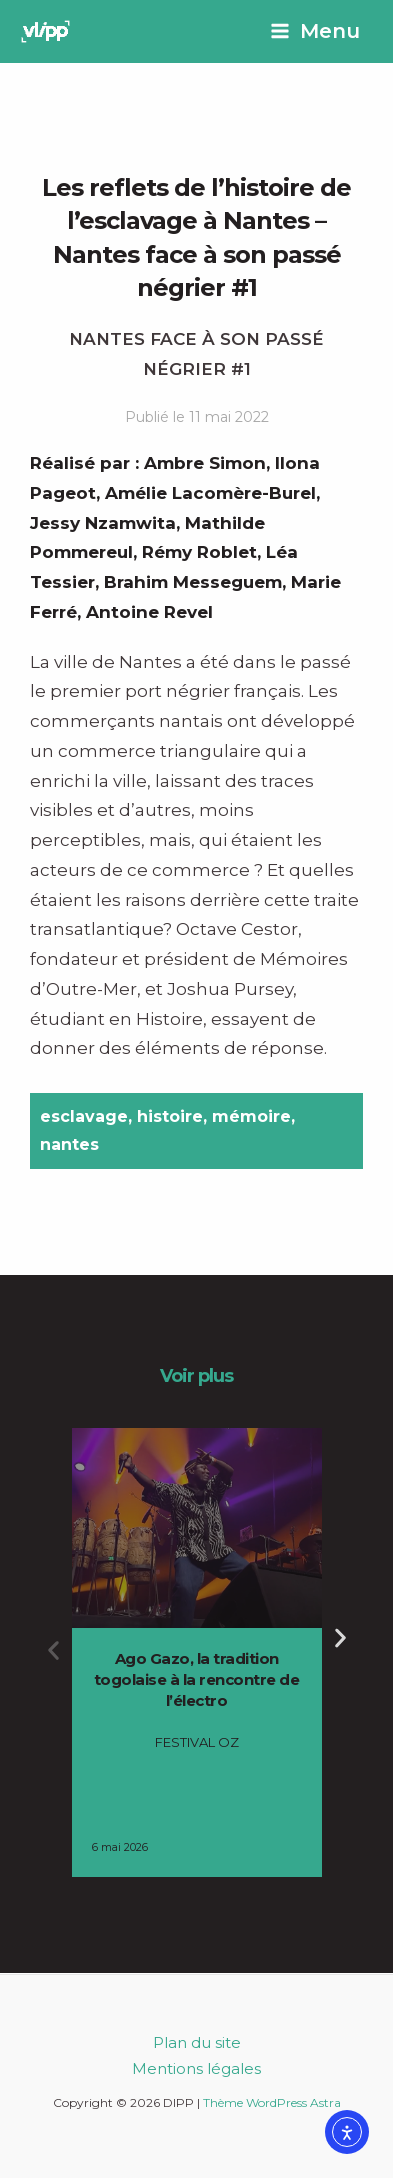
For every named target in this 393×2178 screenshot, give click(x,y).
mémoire (251, 1116)
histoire (170, 1116)
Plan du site (197, 2042)
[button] (53, 1650)
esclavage (84, 1116)
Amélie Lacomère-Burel (210, 493)
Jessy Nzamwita (103, 523)
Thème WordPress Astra (272, 2102)
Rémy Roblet (199, 552)
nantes (69, 1144)
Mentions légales (196, 2068)
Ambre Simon (205, 463)
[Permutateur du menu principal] (315, 31)
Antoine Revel (149, 612)
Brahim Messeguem (193, 582)
